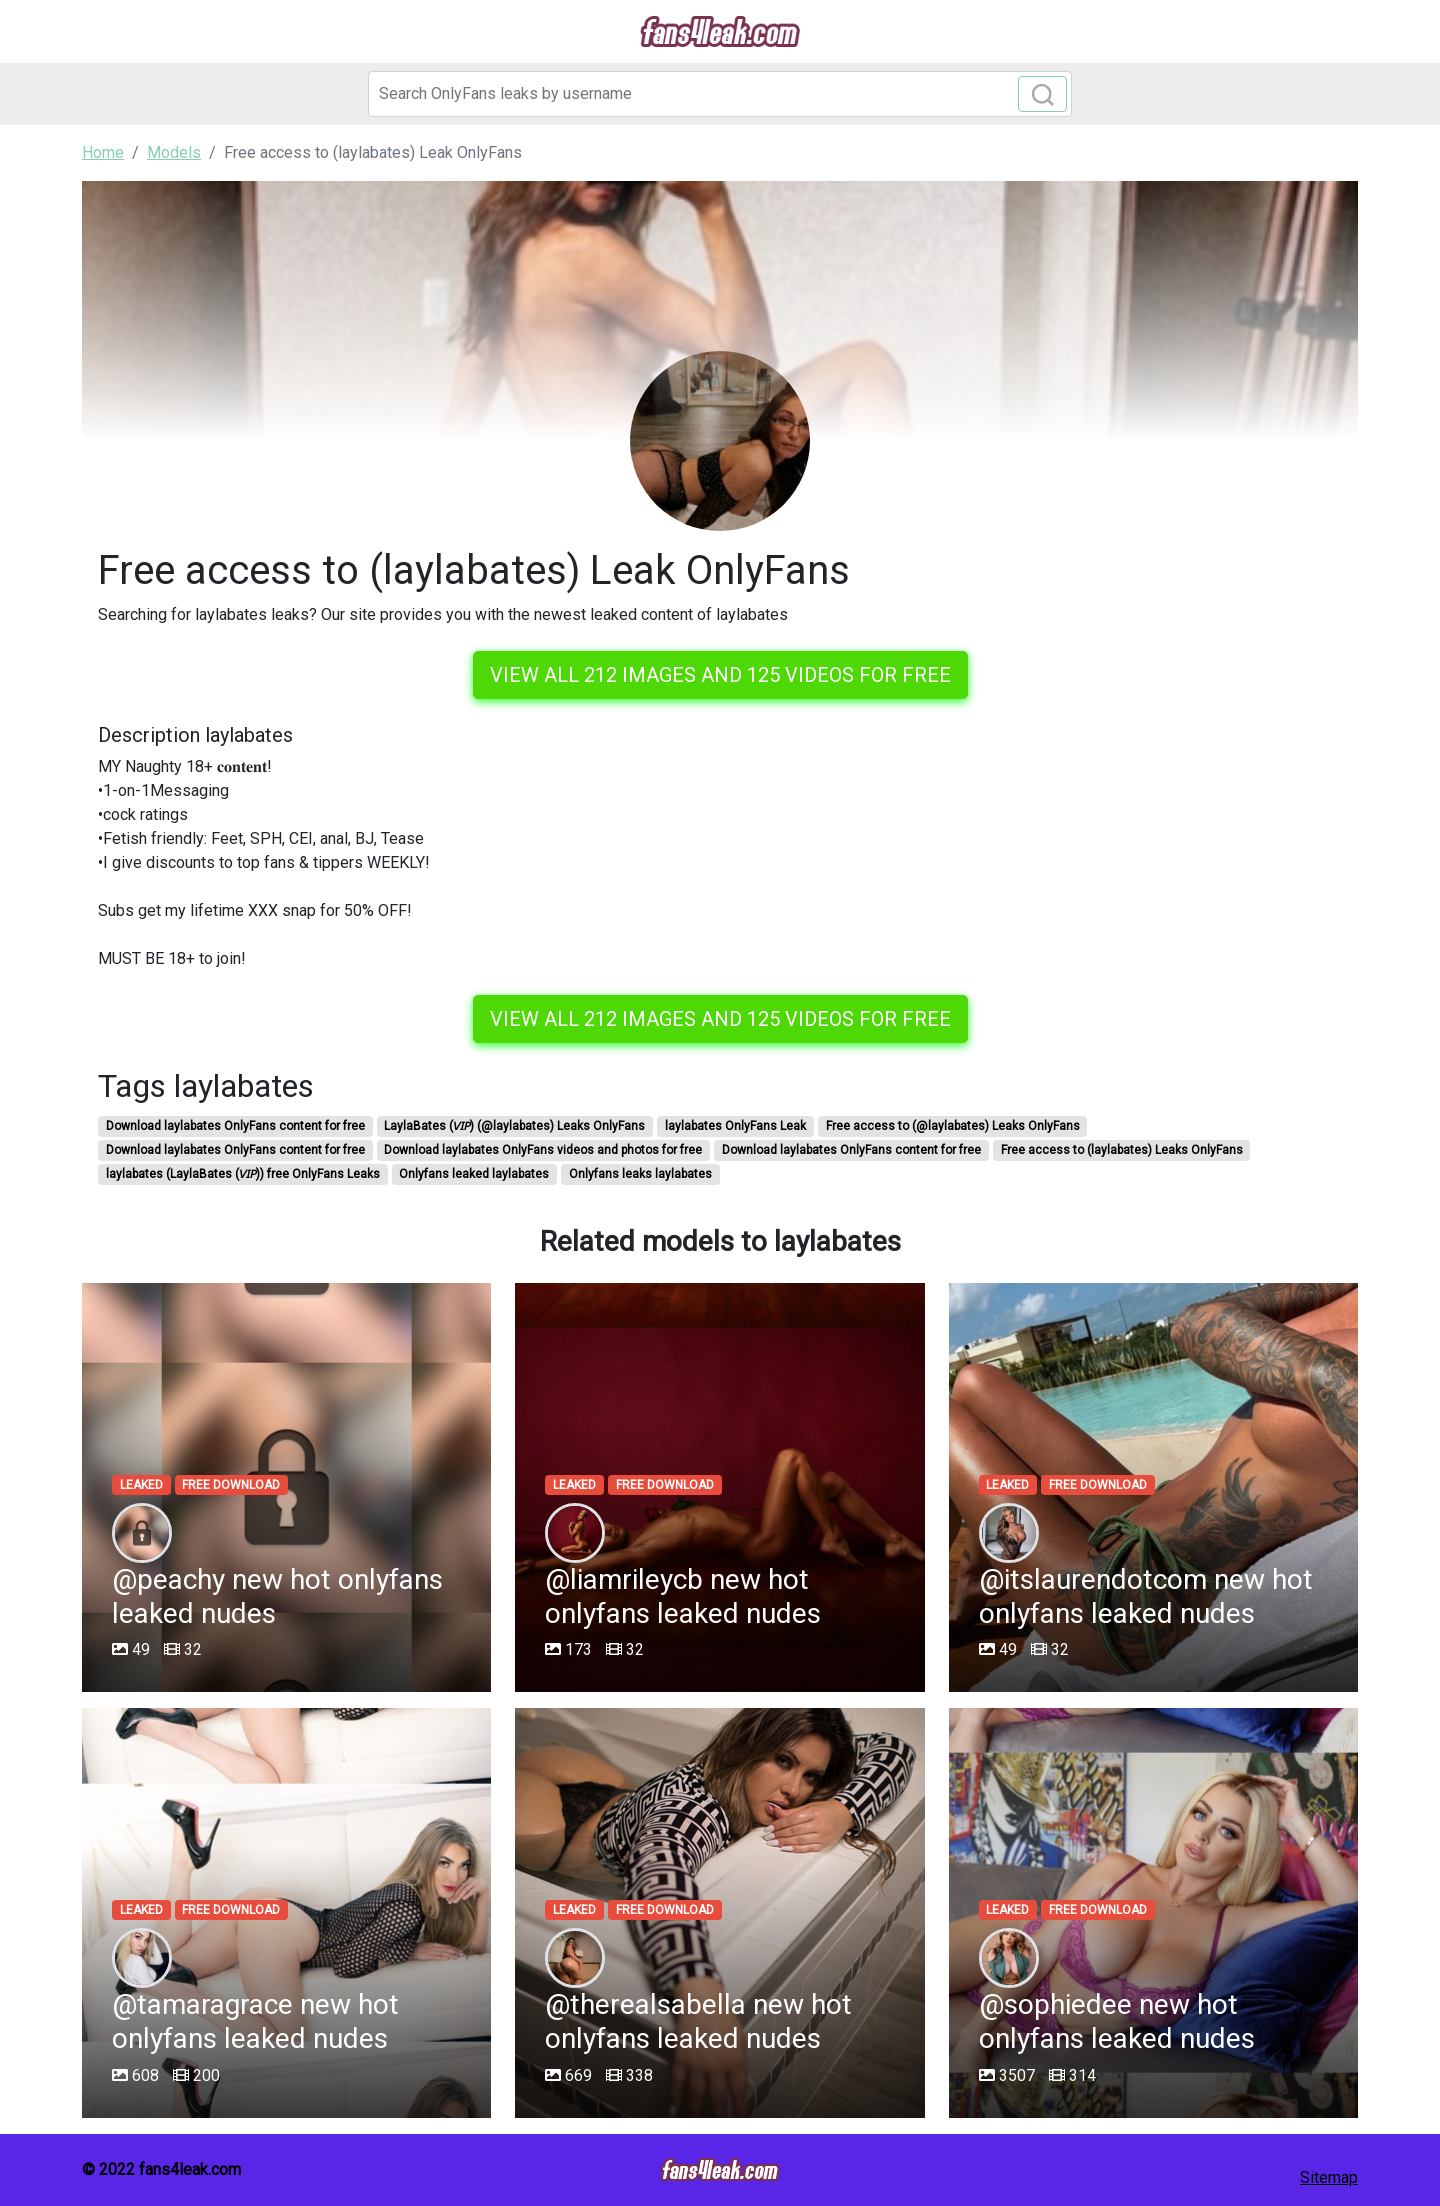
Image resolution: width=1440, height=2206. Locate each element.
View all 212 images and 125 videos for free (720, 675)
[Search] (720, 94)
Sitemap (1329, 2177)
